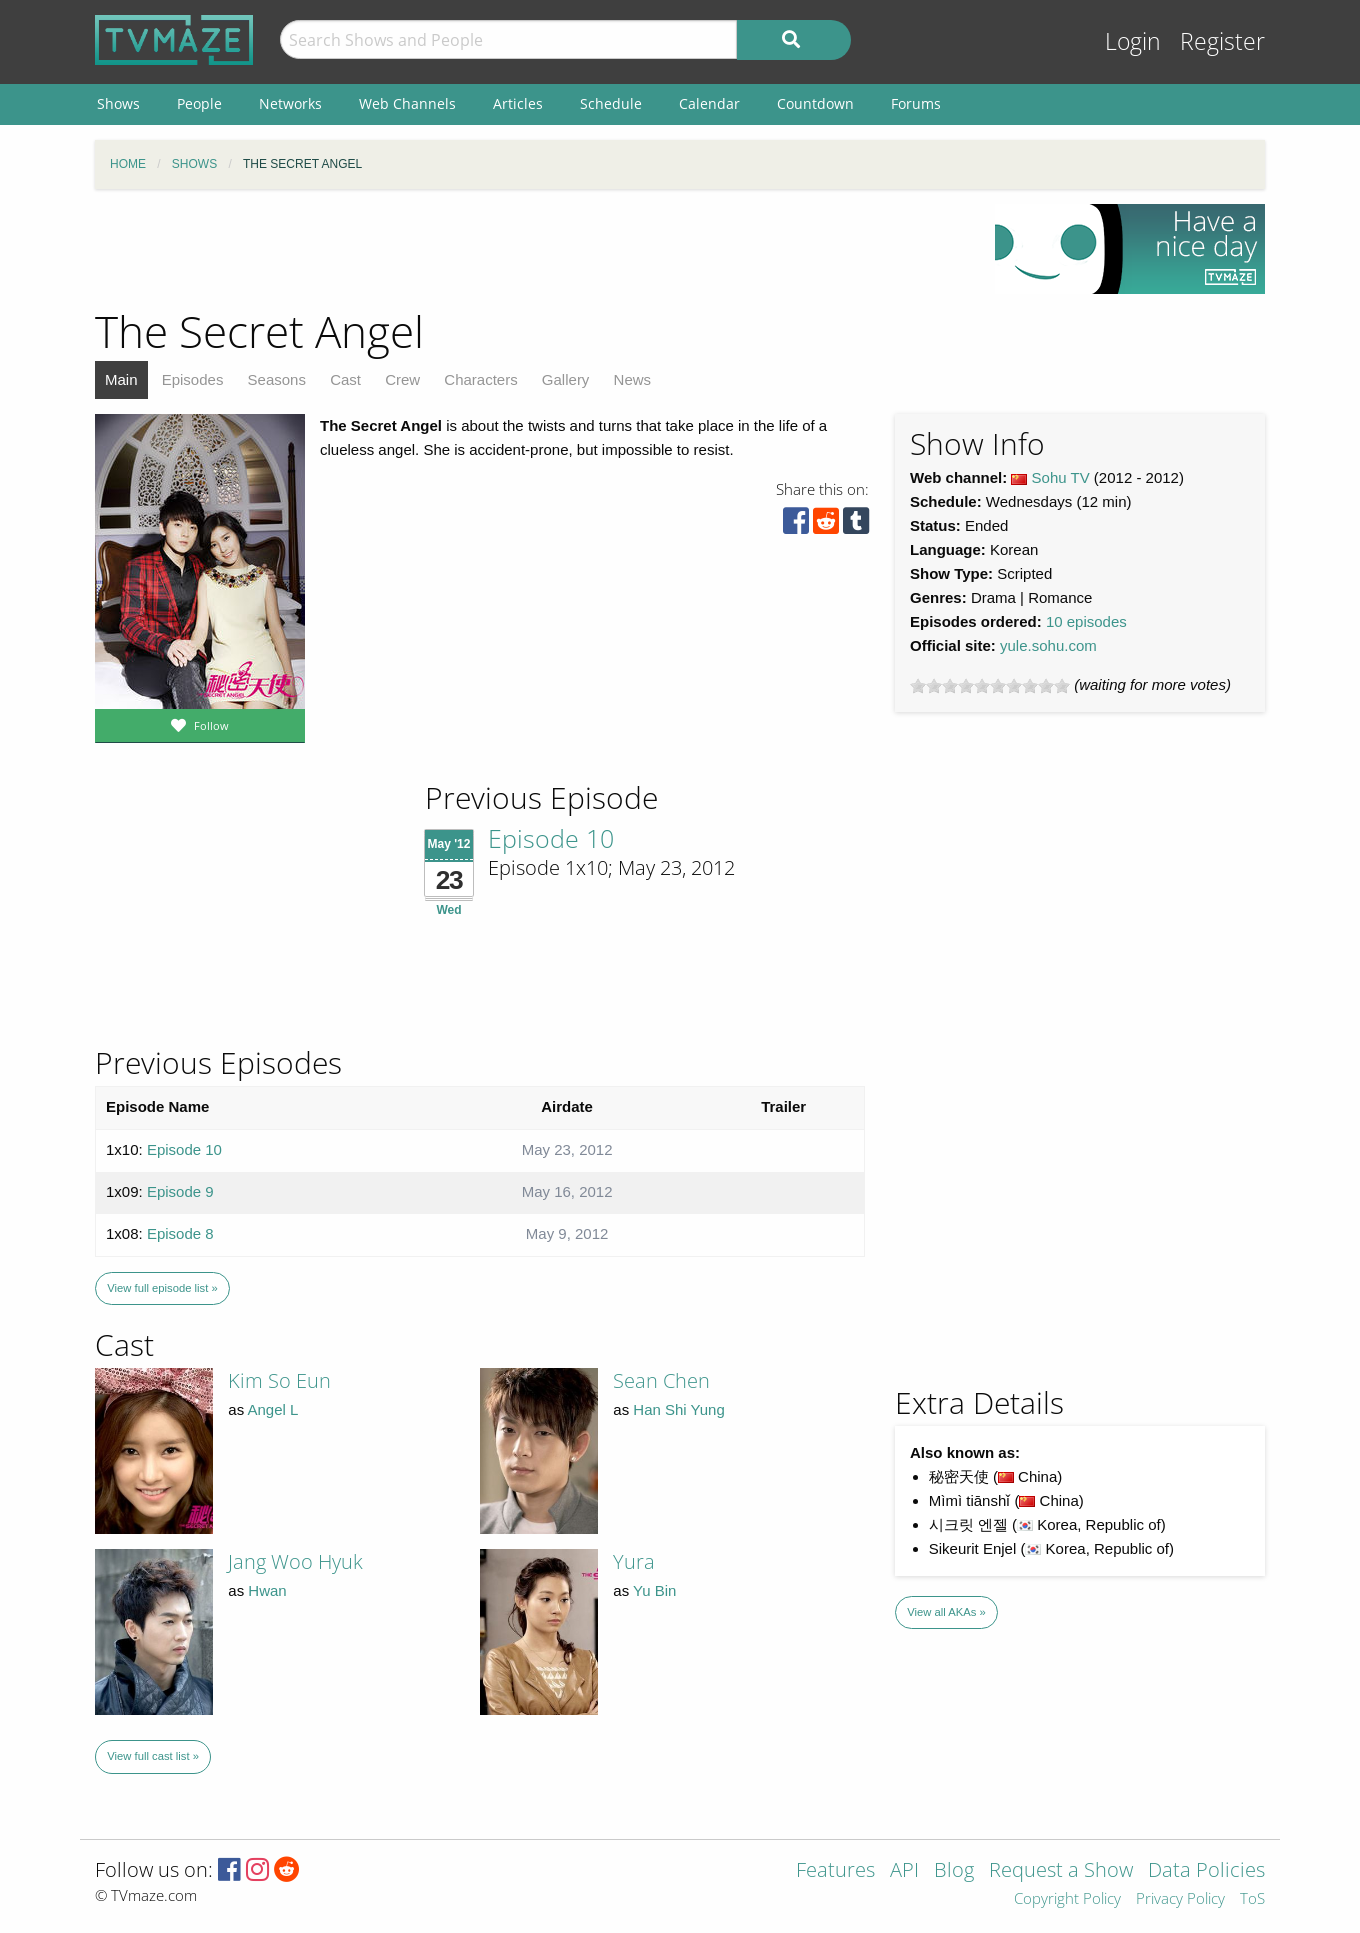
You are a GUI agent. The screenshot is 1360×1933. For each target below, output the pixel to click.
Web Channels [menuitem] (407, 103)
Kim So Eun (279, 1380)
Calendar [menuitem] (709, 103)
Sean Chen (661, 1380)
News (633, 379)
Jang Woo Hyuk (295, 1561)
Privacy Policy (1180, 1899)
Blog (954, 1871)
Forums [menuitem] (916, 103)
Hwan (267, 1590)
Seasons (277, 379)
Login (1133, 41)
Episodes (193, 379)
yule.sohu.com (1048, 645)
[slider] (990, 686)
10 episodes (1086, 621)
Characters (480, 379)
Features (835, 1871)
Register (1222, 41)
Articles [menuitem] (518, 103)
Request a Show (1061, 1871)
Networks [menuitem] (290, 103)
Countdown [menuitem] (815, 103)
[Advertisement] (530, 249)
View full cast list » (153, 1756)
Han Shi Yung (678, 1409)
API (904, 1871)
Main (121, 379)
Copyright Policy (1067, 1899)
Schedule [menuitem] (611, 103)
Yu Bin (654, 1590)
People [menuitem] (199, 103)
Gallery (566, 379)
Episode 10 (551, 838)
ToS (1252, 1899)
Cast (345, 379)
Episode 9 (180, 1191)
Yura (634, 1561)
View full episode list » (162, 1288)
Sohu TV (1061, 477)
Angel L (273, 1409)
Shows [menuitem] (118, 103)
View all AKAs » (946, 1612)
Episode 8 (180, 1233)
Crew (402, 379)
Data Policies (1206, 1871)
